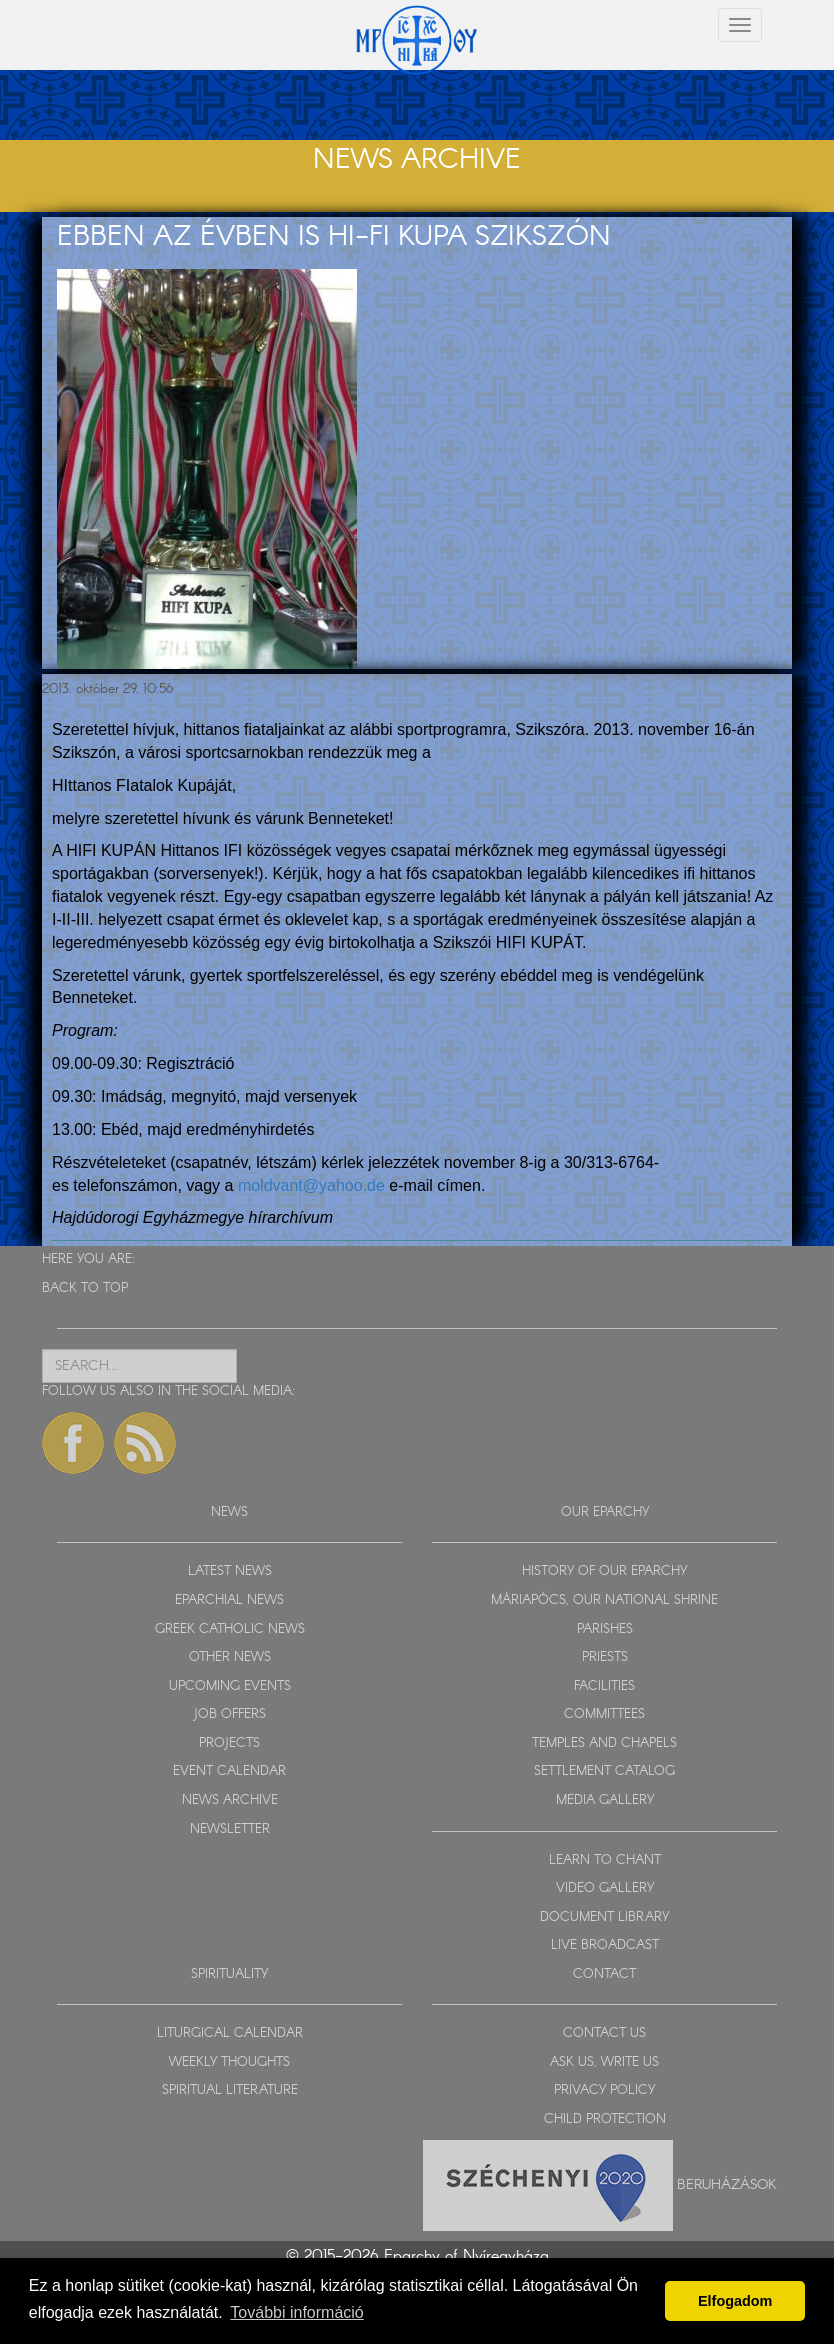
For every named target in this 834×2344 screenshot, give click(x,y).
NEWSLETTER (230, 1829)
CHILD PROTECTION (605, 2119)
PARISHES (605, 1629)
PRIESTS (605, 1657)
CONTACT (604, 1974)
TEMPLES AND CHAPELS (604, 1743)
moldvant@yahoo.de (311, 1185)
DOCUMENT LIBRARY (604, 1917)
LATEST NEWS (230, 1571)
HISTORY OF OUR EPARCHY (604, 1571)
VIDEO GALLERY (605, 1888)
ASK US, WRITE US (604, 2062)
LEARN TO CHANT (605, 1860)
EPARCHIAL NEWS (229, 1600)
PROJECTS (229, 1743)
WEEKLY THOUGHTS (229, 2062)
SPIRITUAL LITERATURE (230, 2090)
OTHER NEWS (230, 1657)
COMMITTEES (604, 1714)
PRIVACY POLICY (604, 2090)
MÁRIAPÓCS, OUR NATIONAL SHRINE (604, 1600)
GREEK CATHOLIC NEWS (230, 1629)
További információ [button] (296, 2312)
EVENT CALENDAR (229, 1771)
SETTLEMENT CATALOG (604, 1771)
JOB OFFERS (229, 1714)
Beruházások (727, 2184)
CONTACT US (604, 2033)
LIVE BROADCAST (605, 1945)
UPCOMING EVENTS (230, 1686)
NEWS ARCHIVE (230, 1800)
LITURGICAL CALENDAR (230, 2033)
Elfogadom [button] (735, 2301)
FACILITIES (604, 1686)
